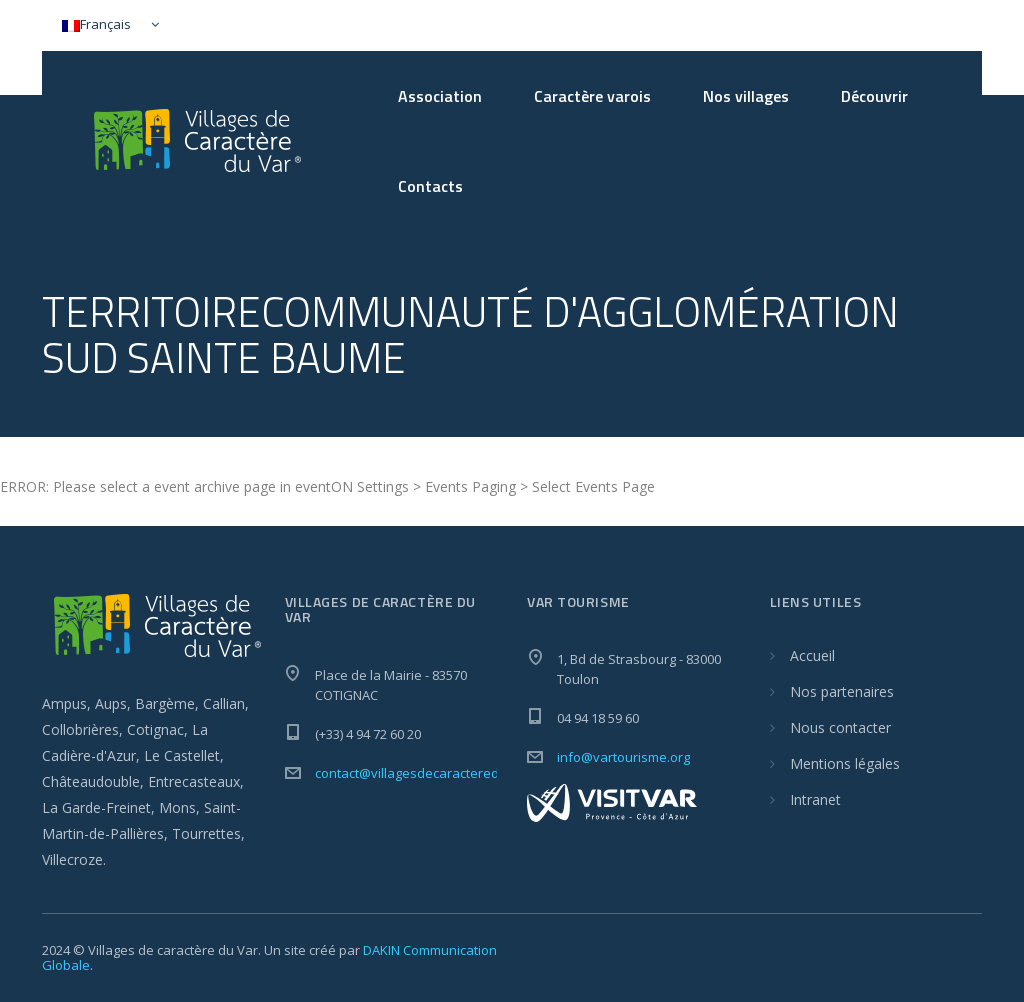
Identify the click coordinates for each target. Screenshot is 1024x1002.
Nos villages (746, 96)
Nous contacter (840, 727)
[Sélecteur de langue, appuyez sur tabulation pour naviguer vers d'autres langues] (106, 25)
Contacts (430, 186)
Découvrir (874, 96)
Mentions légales (845, 763)
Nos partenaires (842, 691)
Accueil (812, 655)
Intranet (815, 799)
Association (440, 96)
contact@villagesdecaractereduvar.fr (427, 773)
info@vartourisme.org (623, 757)
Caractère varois (592, 96)
